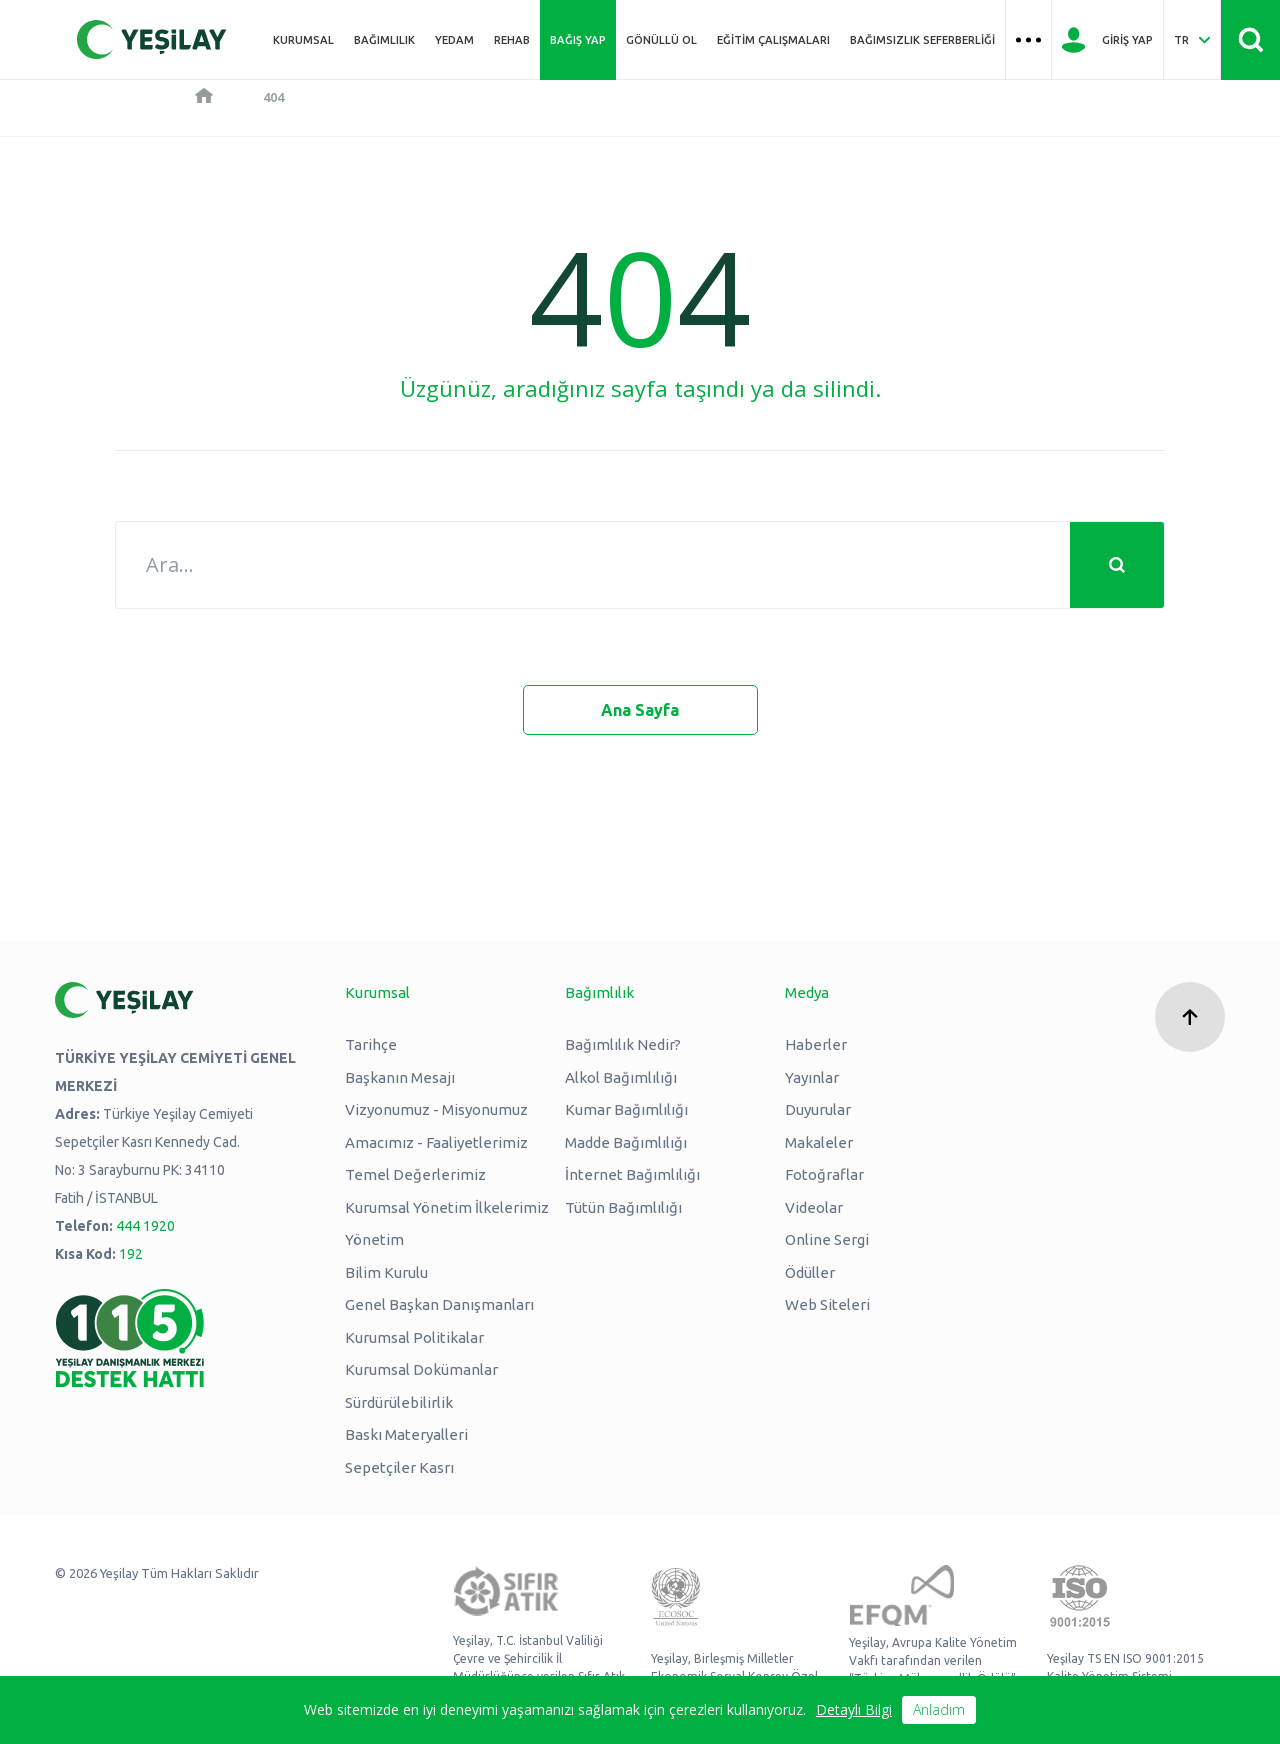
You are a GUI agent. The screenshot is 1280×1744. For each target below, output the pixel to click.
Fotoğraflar (824, 1174)
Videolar (814, 1207)
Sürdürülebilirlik (399, 1402)
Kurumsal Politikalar (414, 1337)
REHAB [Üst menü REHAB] (512, 40)
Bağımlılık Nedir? (623, 1044)
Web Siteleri (827, 1304)
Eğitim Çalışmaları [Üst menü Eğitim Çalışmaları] (773, 40)
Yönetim (374, 1239)
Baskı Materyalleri (406, 1434)
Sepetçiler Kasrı (399, 1467)
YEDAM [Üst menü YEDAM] (454, 40)
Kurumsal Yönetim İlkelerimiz (447, 1207)
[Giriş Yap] (1107, 40)
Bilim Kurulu (386, 1272)
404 (273, 97)
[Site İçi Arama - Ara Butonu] (1250, 40)
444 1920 (145, 1226)
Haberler (816, 1044)
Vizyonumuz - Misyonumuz (436, 1109)
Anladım (939, 1709)
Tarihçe (371, 1044)
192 (131, 1254)
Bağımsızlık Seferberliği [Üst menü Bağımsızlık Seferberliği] (922, 40)
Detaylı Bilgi (854, 1709)
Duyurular (818, 1109)
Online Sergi (827, 1239)
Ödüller (810, 1272)
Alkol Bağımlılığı (621, 1077)
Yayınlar (812, 1077)
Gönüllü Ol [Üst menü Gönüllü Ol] (661, 40)
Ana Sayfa (640, 710)
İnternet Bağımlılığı (632, 1174)
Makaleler (819, 1142)
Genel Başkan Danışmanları (439, 1304)
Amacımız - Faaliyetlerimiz (436, 1142)
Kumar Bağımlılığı (626, 1109)
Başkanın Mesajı (400, 1077)
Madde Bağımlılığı (626, 1142)
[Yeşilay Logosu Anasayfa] (152, 39)
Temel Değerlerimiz (415, 1174)
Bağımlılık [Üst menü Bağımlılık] (384, 40)
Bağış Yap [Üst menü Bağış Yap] (578, 40)
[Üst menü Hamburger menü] (1028, 40)
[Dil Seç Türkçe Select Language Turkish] (1192, 40)
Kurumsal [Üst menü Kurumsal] (303, 40)
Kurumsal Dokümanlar (421, 1369)
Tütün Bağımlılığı (623, 1207)
